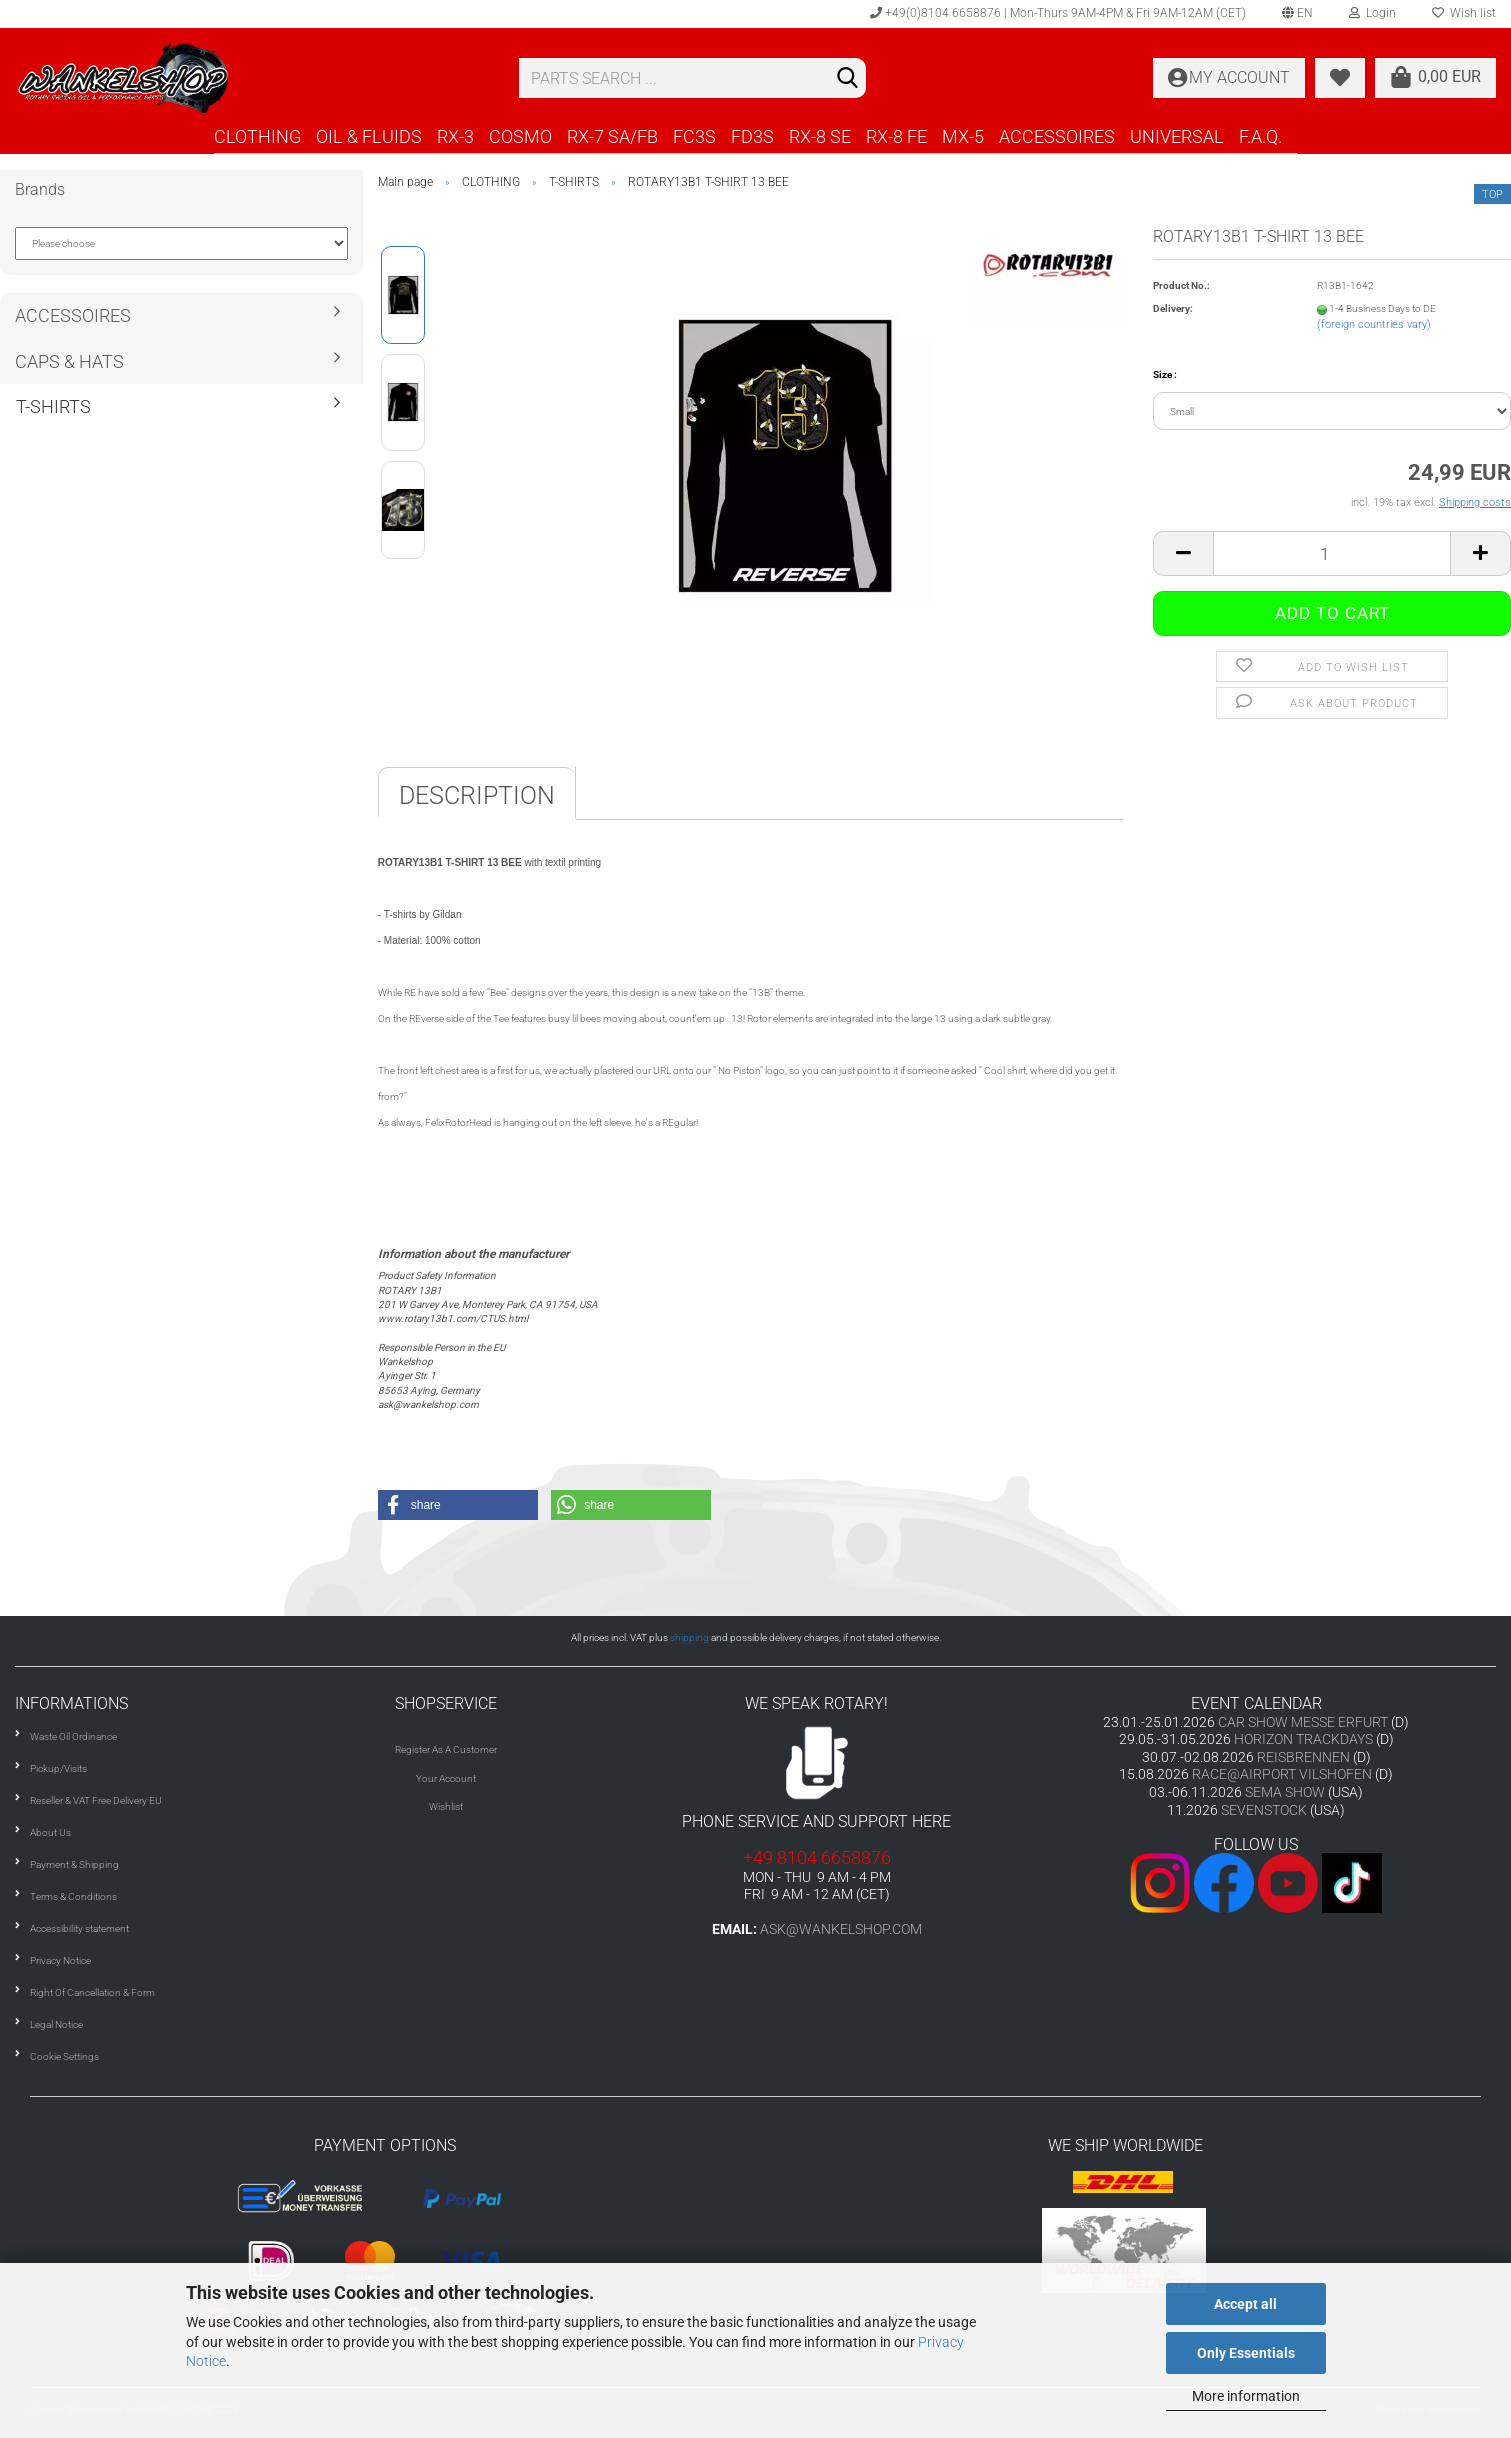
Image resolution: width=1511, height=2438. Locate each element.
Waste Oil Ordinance (73, 1736)
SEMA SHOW (1285, 1792)
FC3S (694, 136)
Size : (1165, 374)
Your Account (446, 1778)
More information (1246, 2396)
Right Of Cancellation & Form (92, 1992)
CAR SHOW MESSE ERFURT (1303, 1722)
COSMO (520, 136)
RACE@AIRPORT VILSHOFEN (1283, 1774)
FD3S (752, 136)
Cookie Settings (64, 2056)
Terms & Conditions (73, 1896)
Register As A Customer (446, 1749)
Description (477, 795)
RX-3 (455, 136)
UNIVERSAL (1177, 136)
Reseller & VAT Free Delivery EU (96, 1800)
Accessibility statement (79, 1928)
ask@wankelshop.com (841, 1929)
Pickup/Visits (58, 1768)
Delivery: (1173, 308)
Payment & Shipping (74, 1864)
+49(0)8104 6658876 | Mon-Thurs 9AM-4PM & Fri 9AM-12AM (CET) (1058, 13)
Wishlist (446, 1806)
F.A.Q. (1260, 136)
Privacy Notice (60, 1960)
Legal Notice (56, 2024)
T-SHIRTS (53, 406)
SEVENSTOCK (1264, 1810)
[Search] (847, 79)
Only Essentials (1246, 2353)
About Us (50, 1832)
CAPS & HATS (69, 361)
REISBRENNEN (1303, 1757)
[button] (458, 1505)
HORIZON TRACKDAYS (1303, 1739)
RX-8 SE (820, 136)
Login (1372, 13)
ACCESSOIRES (1057, 136)
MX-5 (963, 136)
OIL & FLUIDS (369, 136)
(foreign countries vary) (1374, 324)
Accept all (1245, 2304)
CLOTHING (257, 136)
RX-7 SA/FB (612, 136)
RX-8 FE (896, 136)
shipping (689, 1637)
